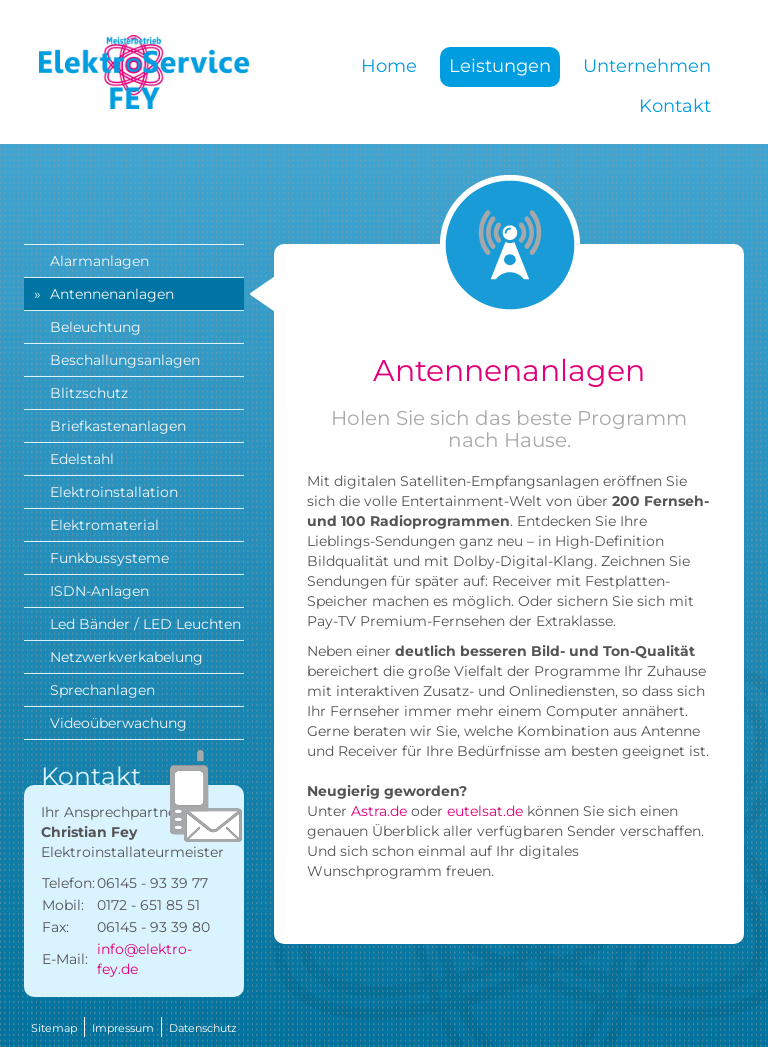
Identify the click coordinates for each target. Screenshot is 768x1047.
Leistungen (500, 66)
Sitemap (54, 1028)
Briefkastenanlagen (118, 426)
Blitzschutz (89, 393)
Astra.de (379, 811)
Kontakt (675, 106)
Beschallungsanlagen (125, 360)
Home (389, 66)
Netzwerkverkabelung (126, 657)
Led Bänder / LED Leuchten (145, 624)
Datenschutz (203, 1028)
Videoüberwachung (118, 723)
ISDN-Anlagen (99, 591)
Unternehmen (647, 66)
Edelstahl (82, 459)
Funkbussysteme (109, 558)
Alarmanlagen (99, 261)
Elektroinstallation (114, 492)
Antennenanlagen (112, 294)
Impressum (123, 1028)
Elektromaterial (104, 525)
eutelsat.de (485, 811)
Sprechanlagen (102, 690)
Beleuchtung (95, 327)
